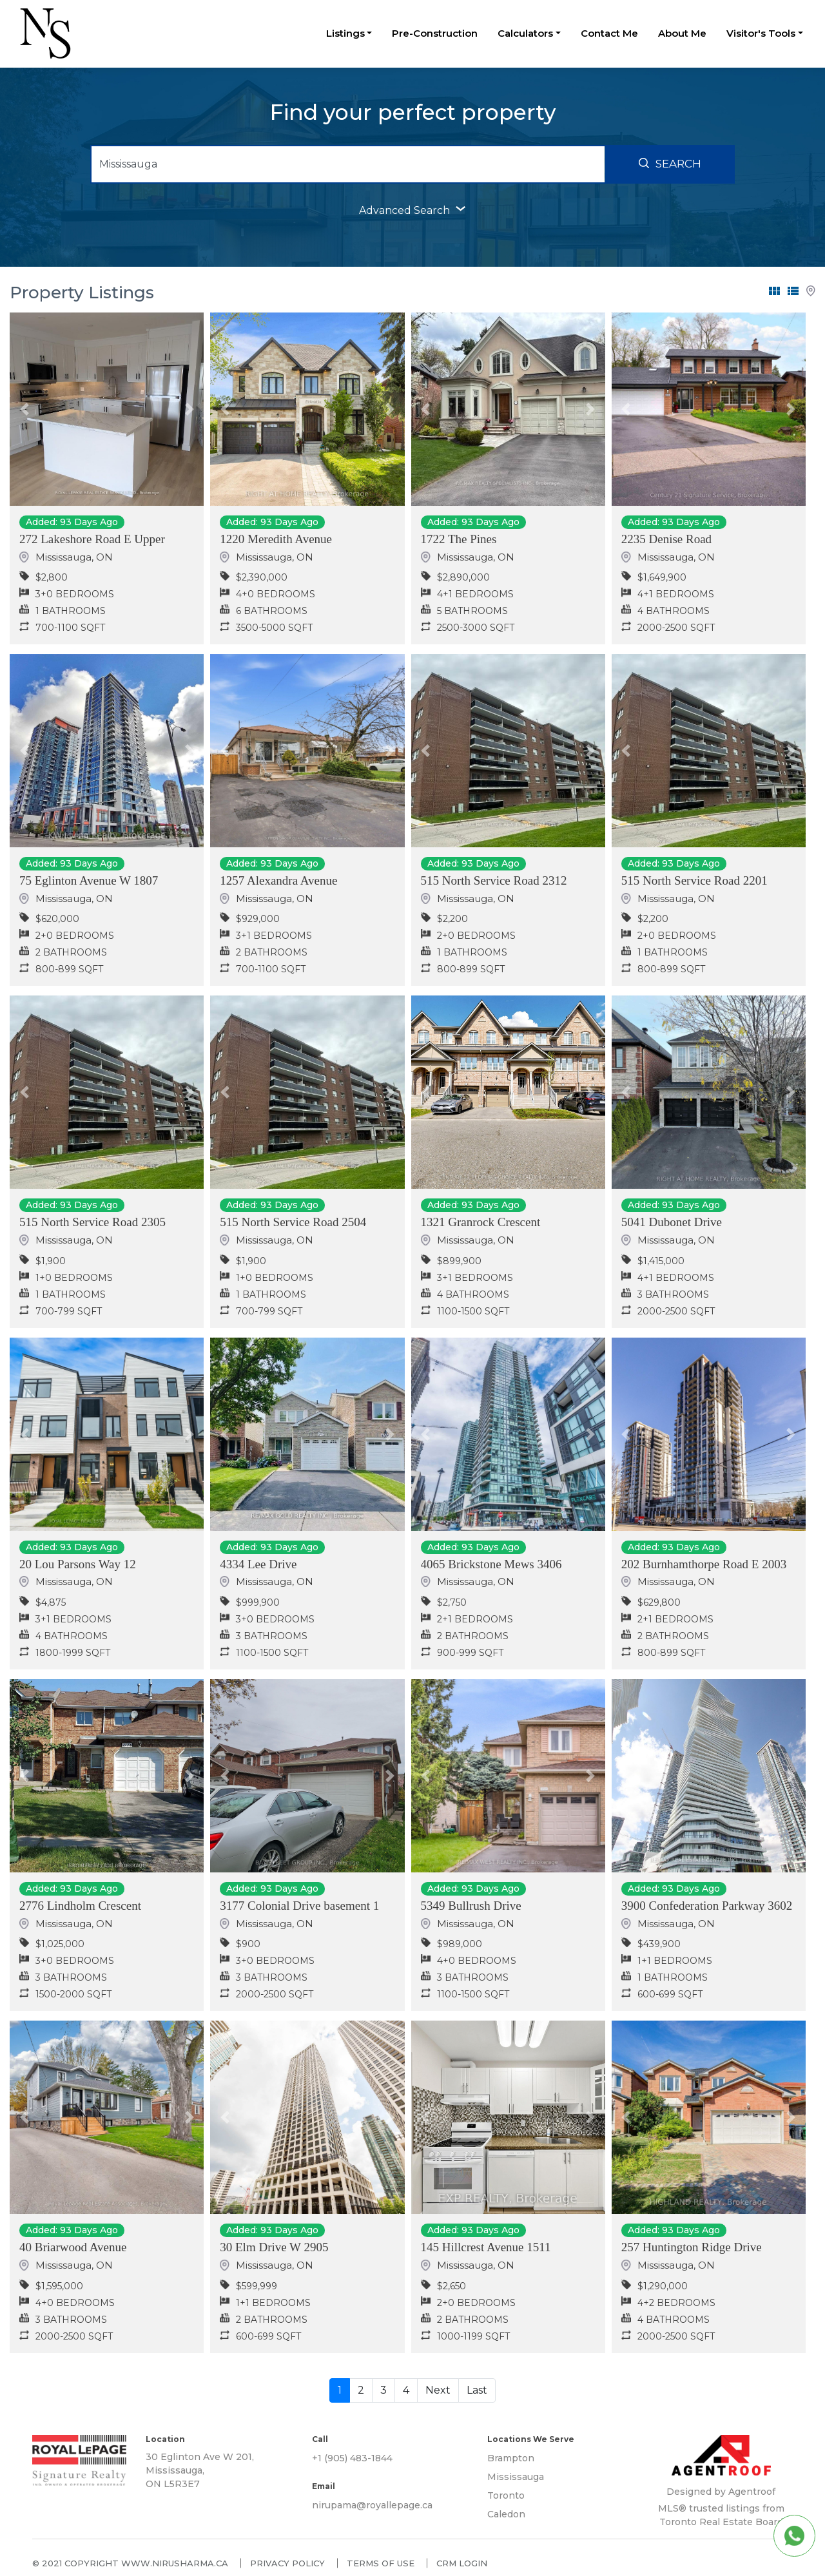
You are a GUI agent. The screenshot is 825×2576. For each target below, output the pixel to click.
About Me (682, 33)
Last (477, 2390)
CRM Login (461, 2563)
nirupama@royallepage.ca (372, 2505)
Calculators (525, 33)
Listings (345, 33)
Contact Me (609, 33)
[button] (24, 409)
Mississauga (515, 2477)
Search (670, 163)
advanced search (412, 210)
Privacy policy (287, 2563)
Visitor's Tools (760, 33)
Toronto (506, 2495)
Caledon (506, 2514)
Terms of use (380, 2563)
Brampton (510, 2458)
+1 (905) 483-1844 (352, 2458)
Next (438, 2390)
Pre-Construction (435, 33)
